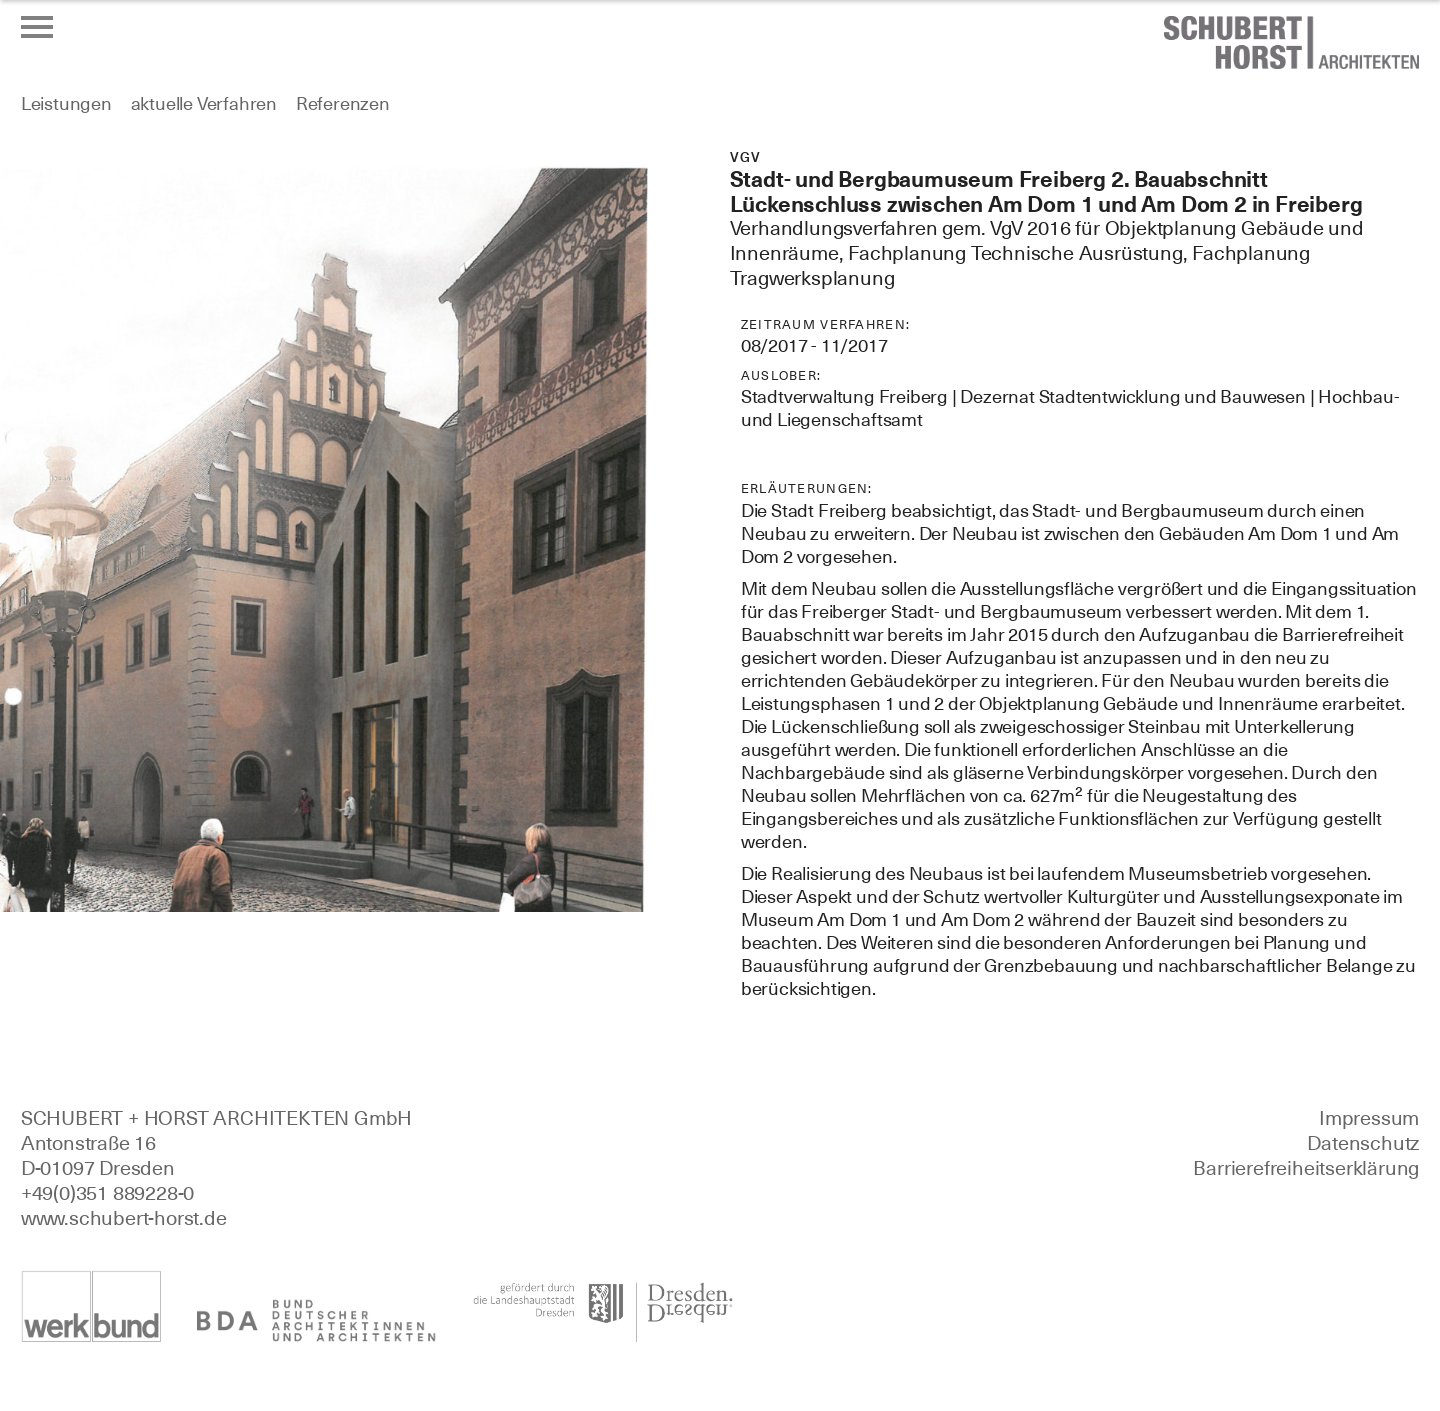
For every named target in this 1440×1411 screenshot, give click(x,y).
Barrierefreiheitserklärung (1306, 1168)
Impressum (1369, 1118)
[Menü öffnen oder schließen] (37, 27)
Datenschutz (1363, 1143)
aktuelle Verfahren (204, 103)
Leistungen (66, 103)
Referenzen (343, 103)
